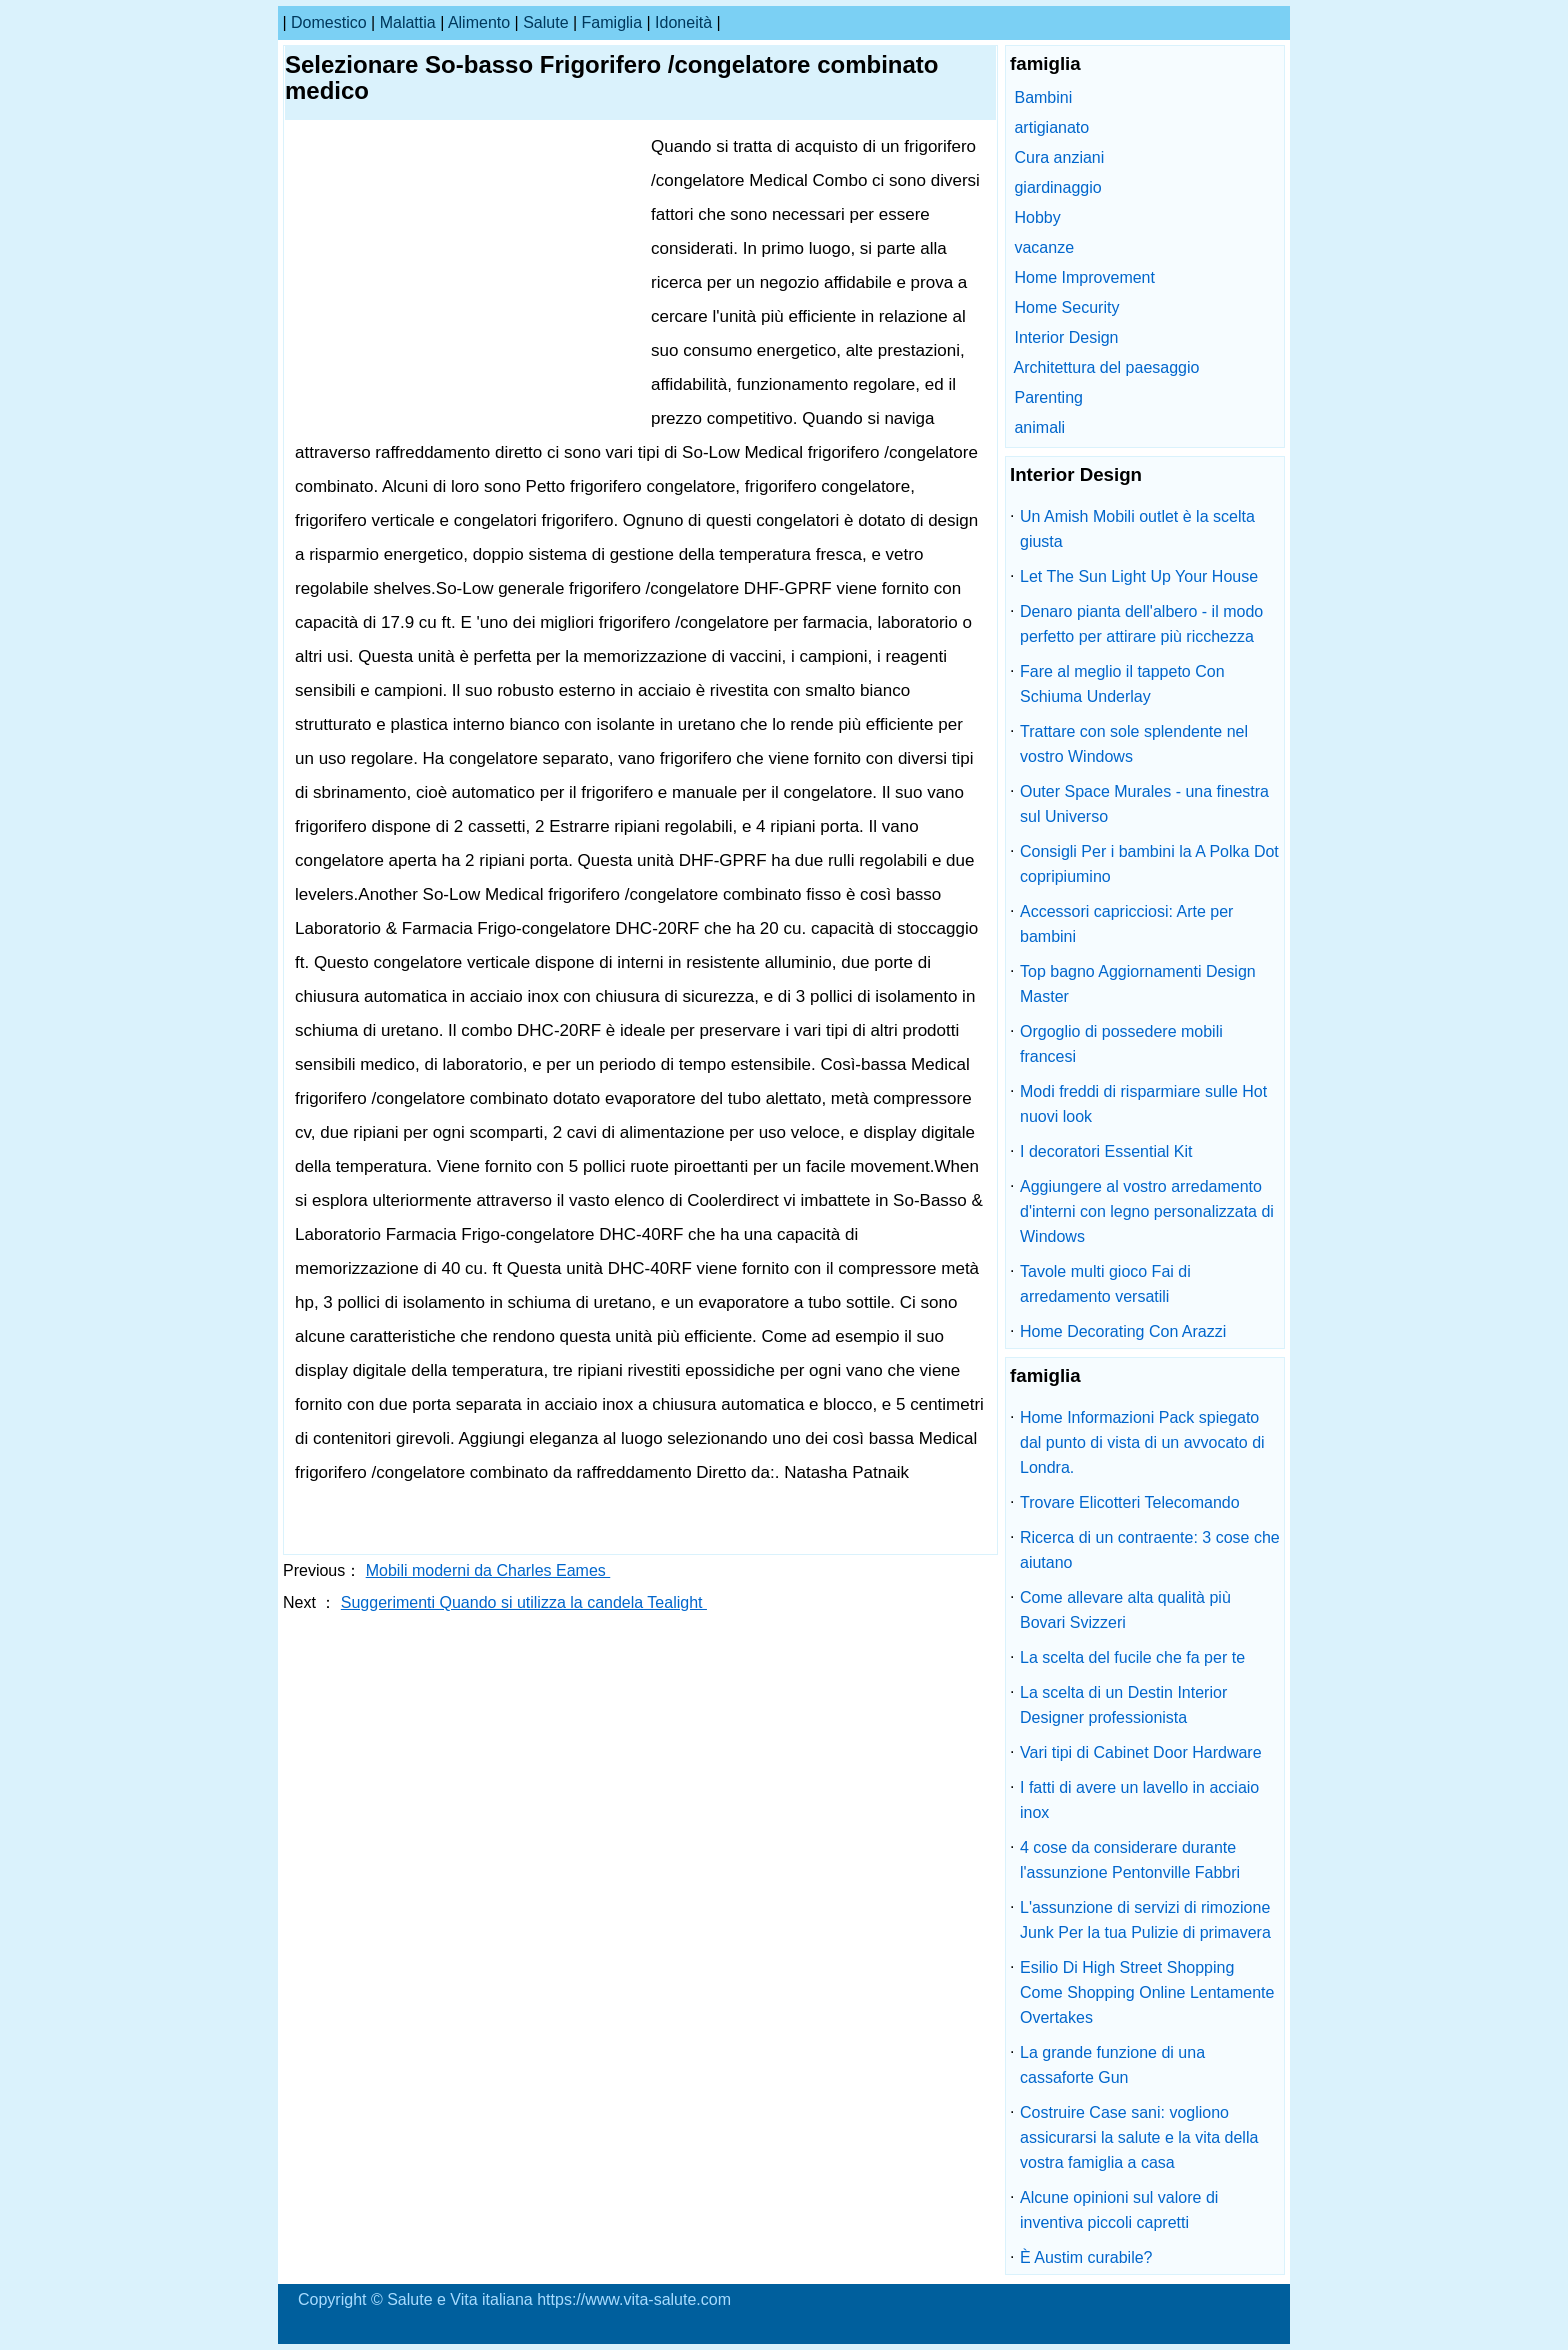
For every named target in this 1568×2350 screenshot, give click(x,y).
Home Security (1066, 307)
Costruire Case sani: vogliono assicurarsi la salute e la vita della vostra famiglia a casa (1139, 2137)
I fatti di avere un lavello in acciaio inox (1139, 1800)
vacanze (1044, 247)
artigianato (1051, 127)
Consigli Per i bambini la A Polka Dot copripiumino (1149, 864)
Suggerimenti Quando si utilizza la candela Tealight (524, 1602)
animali (1039, 427)
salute (545, 22)
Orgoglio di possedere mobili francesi (1121, 1044)
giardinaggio (1057, 187)
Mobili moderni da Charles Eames (488, 1570)
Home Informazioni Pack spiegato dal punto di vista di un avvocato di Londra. (1142, 1442)
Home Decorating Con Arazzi (1123, 1331)
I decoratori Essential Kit (1106, 1151)
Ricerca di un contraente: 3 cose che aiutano (1150, 1550)
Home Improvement (1084, 277)
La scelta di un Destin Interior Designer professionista (1123, 1705)
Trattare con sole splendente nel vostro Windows (1134, 744)
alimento (479, 22)
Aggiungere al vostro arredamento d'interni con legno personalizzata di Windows (1147, 1211)
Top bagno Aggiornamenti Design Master (1138, 984)
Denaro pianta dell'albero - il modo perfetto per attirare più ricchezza (1141, 624)
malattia (408, 22)
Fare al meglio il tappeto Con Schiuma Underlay (1122, 684)
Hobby (1037, 217)
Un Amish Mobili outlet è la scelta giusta (1137, 529)
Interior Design (1066, 337)
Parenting (1048, 397)
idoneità (683, 22)
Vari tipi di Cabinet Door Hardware (1141, 1752)
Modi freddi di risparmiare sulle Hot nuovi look (1143, 1104)
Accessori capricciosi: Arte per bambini (1126, 924)
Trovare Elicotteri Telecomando (1130, 1502)
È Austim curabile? (1086, 2257)
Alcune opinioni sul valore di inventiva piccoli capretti (1119, 2210)
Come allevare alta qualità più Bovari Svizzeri (1125, 1610)
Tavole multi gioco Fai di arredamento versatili (1105, 1284)
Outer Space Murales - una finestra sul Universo (1144, 804)
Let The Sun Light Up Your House (1139, 576)
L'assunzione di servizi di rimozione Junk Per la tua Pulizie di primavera (1145, 1920)
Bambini (1043, 97)
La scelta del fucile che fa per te (1132, 1657)
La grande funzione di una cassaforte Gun (1112, 2065)
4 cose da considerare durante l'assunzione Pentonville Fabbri (1130, 1860)
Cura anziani (1059, 157)
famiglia (612, 22)
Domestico (329, 22)
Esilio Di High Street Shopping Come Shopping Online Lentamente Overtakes (1147, 1992)
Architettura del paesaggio (1107, 367)
